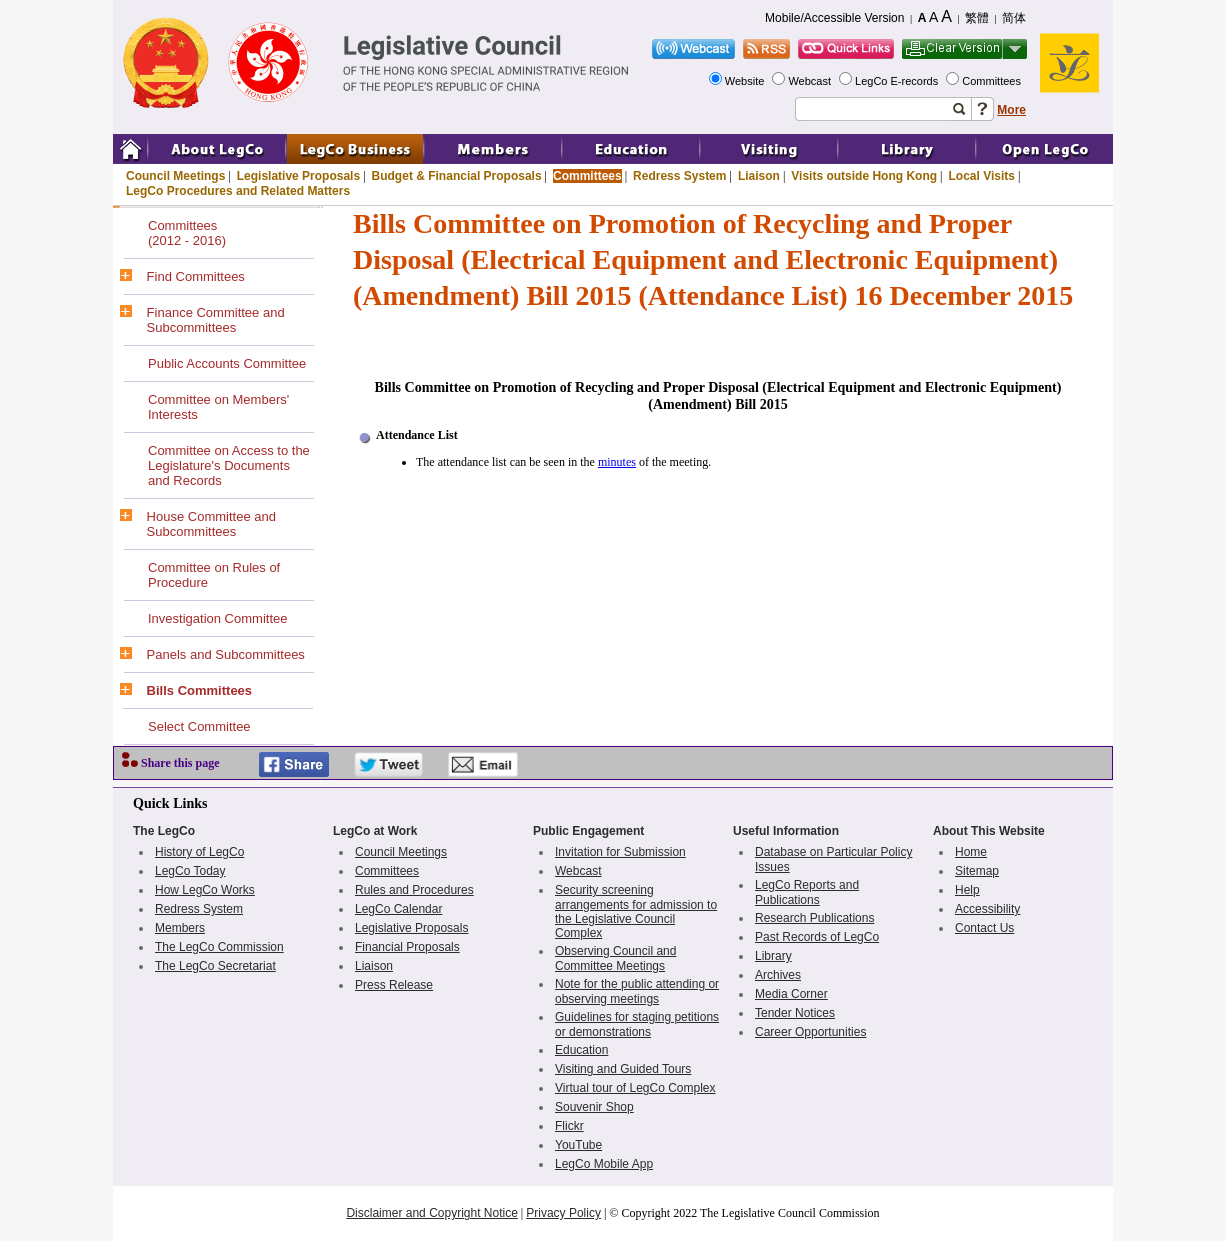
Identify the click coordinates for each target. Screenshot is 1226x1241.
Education (581, 1050)
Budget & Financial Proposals (457, 176)
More (1011, 110)
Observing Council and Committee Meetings (615, 958)
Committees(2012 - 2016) (187, 233)
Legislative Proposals (298, 176)
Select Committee (199, 726)
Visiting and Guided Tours (623, 1069)
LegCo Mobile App (604, 1164)
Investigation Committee (217, 618)
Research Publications (814, 918)
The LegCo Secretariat (215, 966)
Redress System (679, 176)
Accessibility (987, 909)
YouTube (578, 1145)
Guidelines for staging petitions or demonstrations (637, 1024)
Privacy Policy (563, 1213)
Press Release (394, 985)
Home (971, 852)
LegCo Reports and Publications (807, 892)
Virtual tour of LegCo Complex (635, 1088)
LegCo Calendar (398, 909)
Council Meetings (175, 176)
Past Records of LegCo (817, 937)
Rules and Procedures (414, 890)
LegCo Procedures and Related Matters (238, 191)
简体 (1014, 18)
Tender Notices (795, 1013)
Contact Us (984, 928)
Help (967, 890)
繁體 (977, 18)
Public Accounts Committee (227, 363)
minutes (617, 462)
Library (773, 956)
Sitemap (977, 871)
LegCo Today (190, 871)
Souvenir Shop (594, 1107)
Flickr (569, 1126)
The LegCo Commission (219, 947)
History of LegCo (199, 852)
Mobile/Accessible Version (834, 18)
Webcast (811, 81)
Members (180, 928)
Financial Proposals (407, 947)
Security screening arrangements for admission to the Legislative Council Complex (636, 911)
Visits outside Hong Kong (864, 176)
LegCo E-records (898, 81)
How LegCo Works (205, 890)
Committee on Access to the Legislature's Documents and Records (229, 465)
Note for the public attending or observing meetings (637, 991)
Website (746, 81)
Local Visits (981, 176)
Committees (993, 81)
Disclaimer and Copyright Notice (431, 1213)
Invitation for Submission (620, 852)
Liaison (759, 176)
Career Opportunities (810, 1032)
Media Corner (791, 994)
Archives (778, 975)
